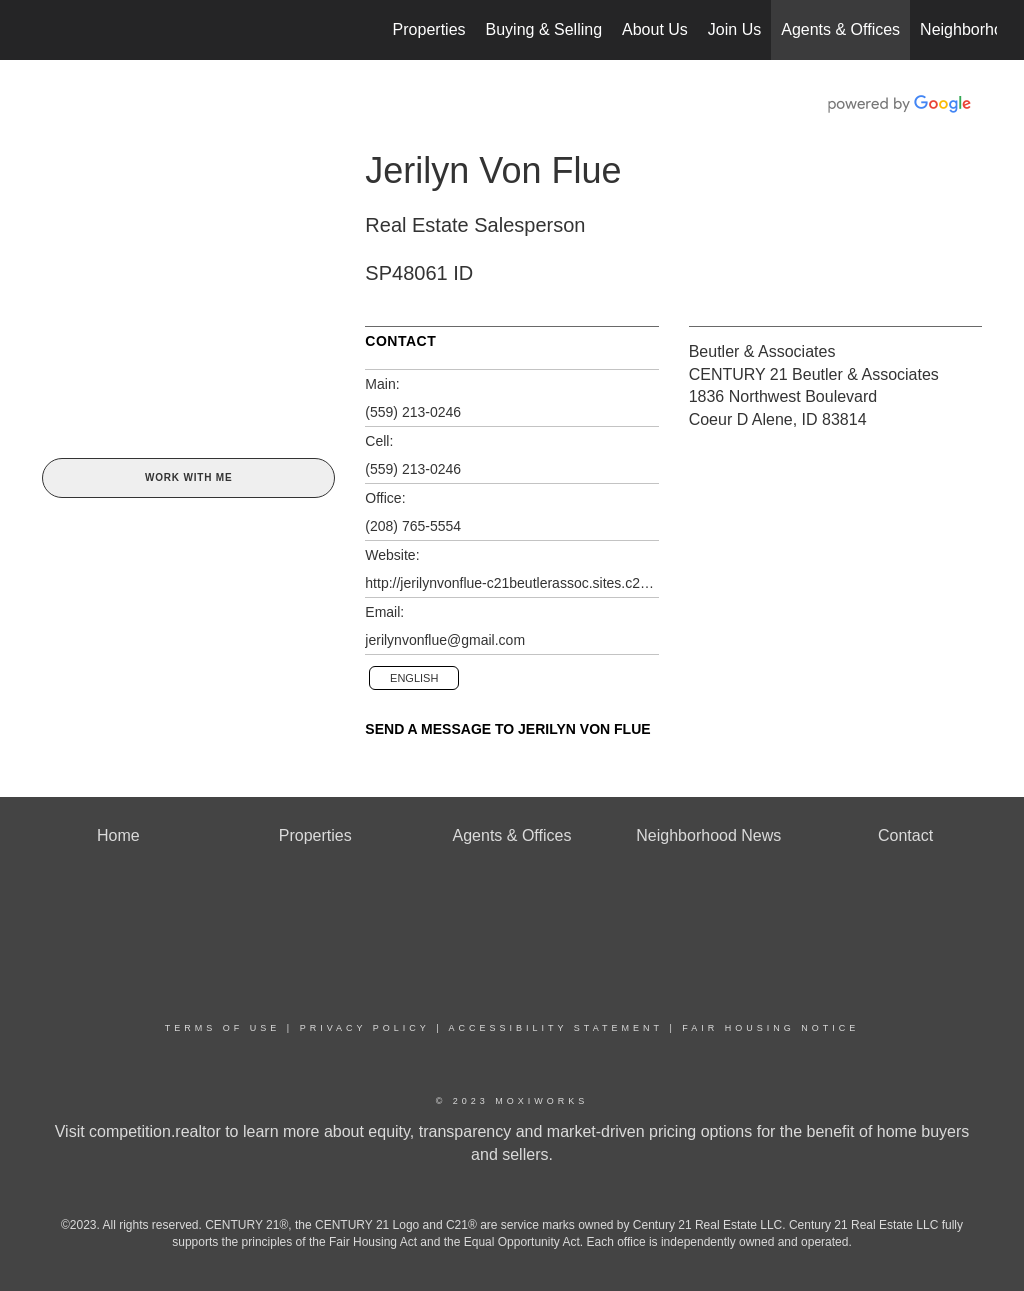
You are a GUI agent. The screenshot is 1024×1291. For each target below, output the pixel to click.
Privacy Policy (365, 1028)
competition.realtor (155, 1131)
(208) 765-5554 (413, 526)
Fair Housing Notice (770, 1028)
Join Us (734, 29)
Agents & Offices (840, 29)
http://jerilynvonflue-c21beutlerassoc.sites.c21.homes (511, 583)
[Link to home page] (37, 30)
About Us (655, 29)
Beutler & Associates (762, 351)
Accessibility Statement (556, 1028)
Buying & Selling (544, 29)
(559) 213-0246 (413, 412)
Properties (429, 29)
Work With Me (188, 477)
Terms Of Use (223, 1028)
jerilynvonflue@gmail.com (445, 640)
